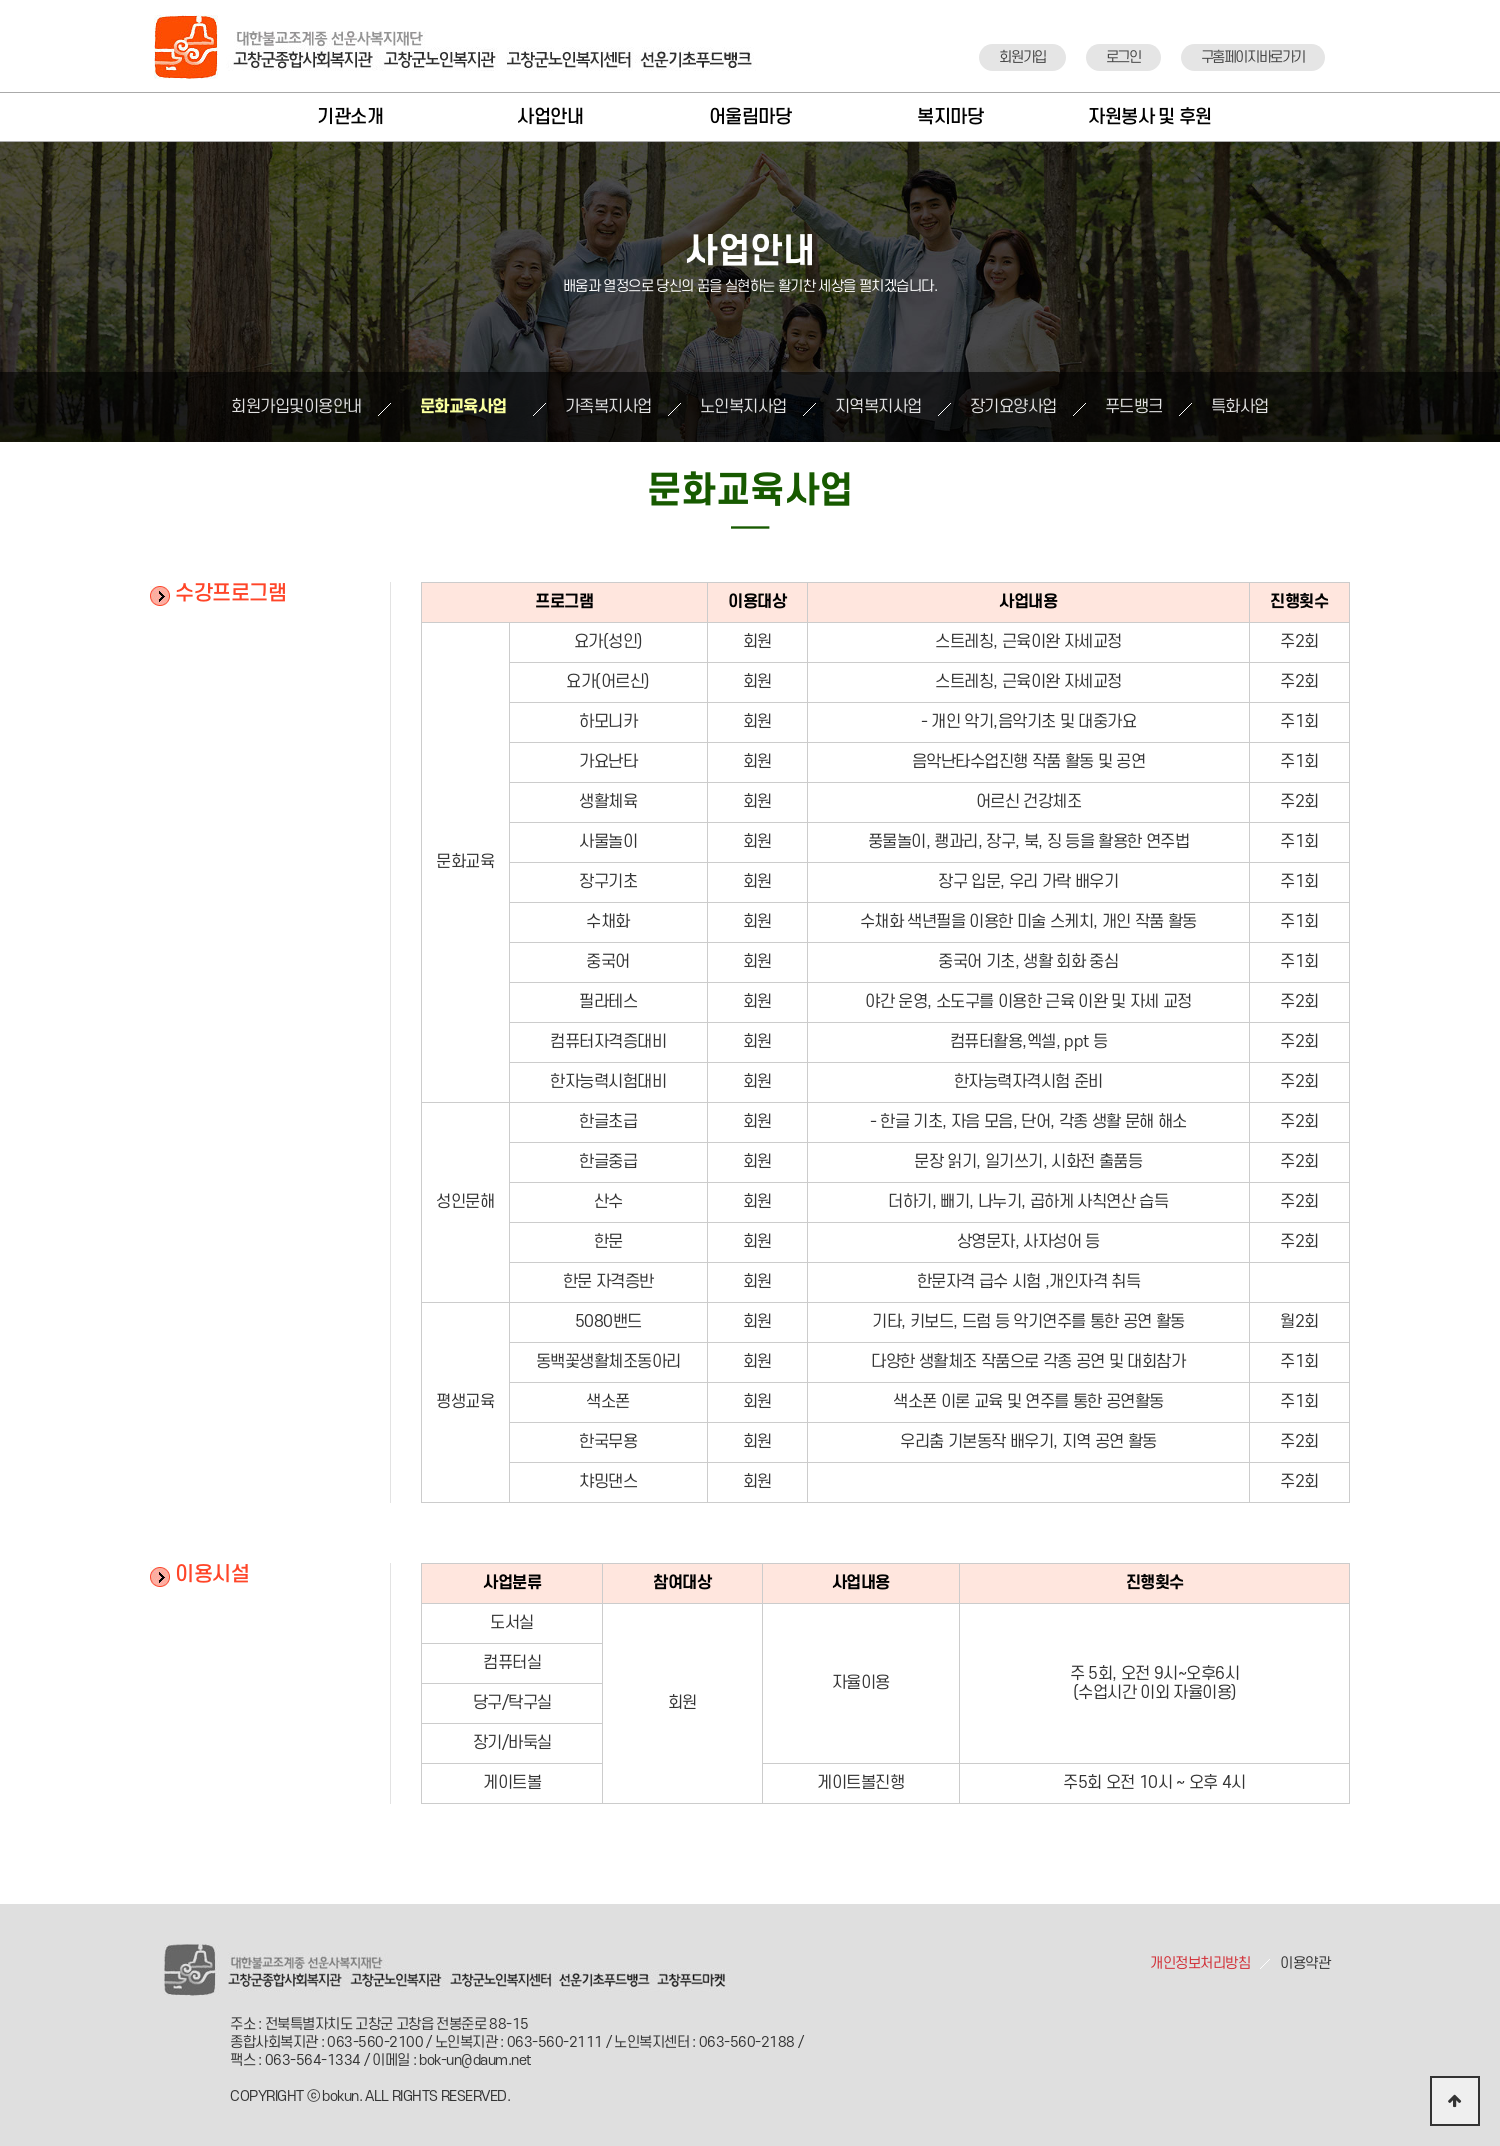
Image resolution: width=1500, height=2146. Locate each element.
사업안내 (550, 117)
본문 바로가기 (0, 0)
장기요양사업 (1013, 407)
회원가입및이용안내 (296, 407)
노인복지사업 (743, 407)
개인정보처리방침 (1200, 1963)
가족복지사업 (608, 407)
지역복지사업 (878, 407)
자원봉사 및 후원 (1150, 117)
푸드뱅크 (1134, 407)
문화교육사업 (463, 407)
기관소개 (350, 117)
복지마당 (950, 117)
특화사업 (1240, 407)
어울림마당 (750, 117)
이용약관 (1305, 1963)
